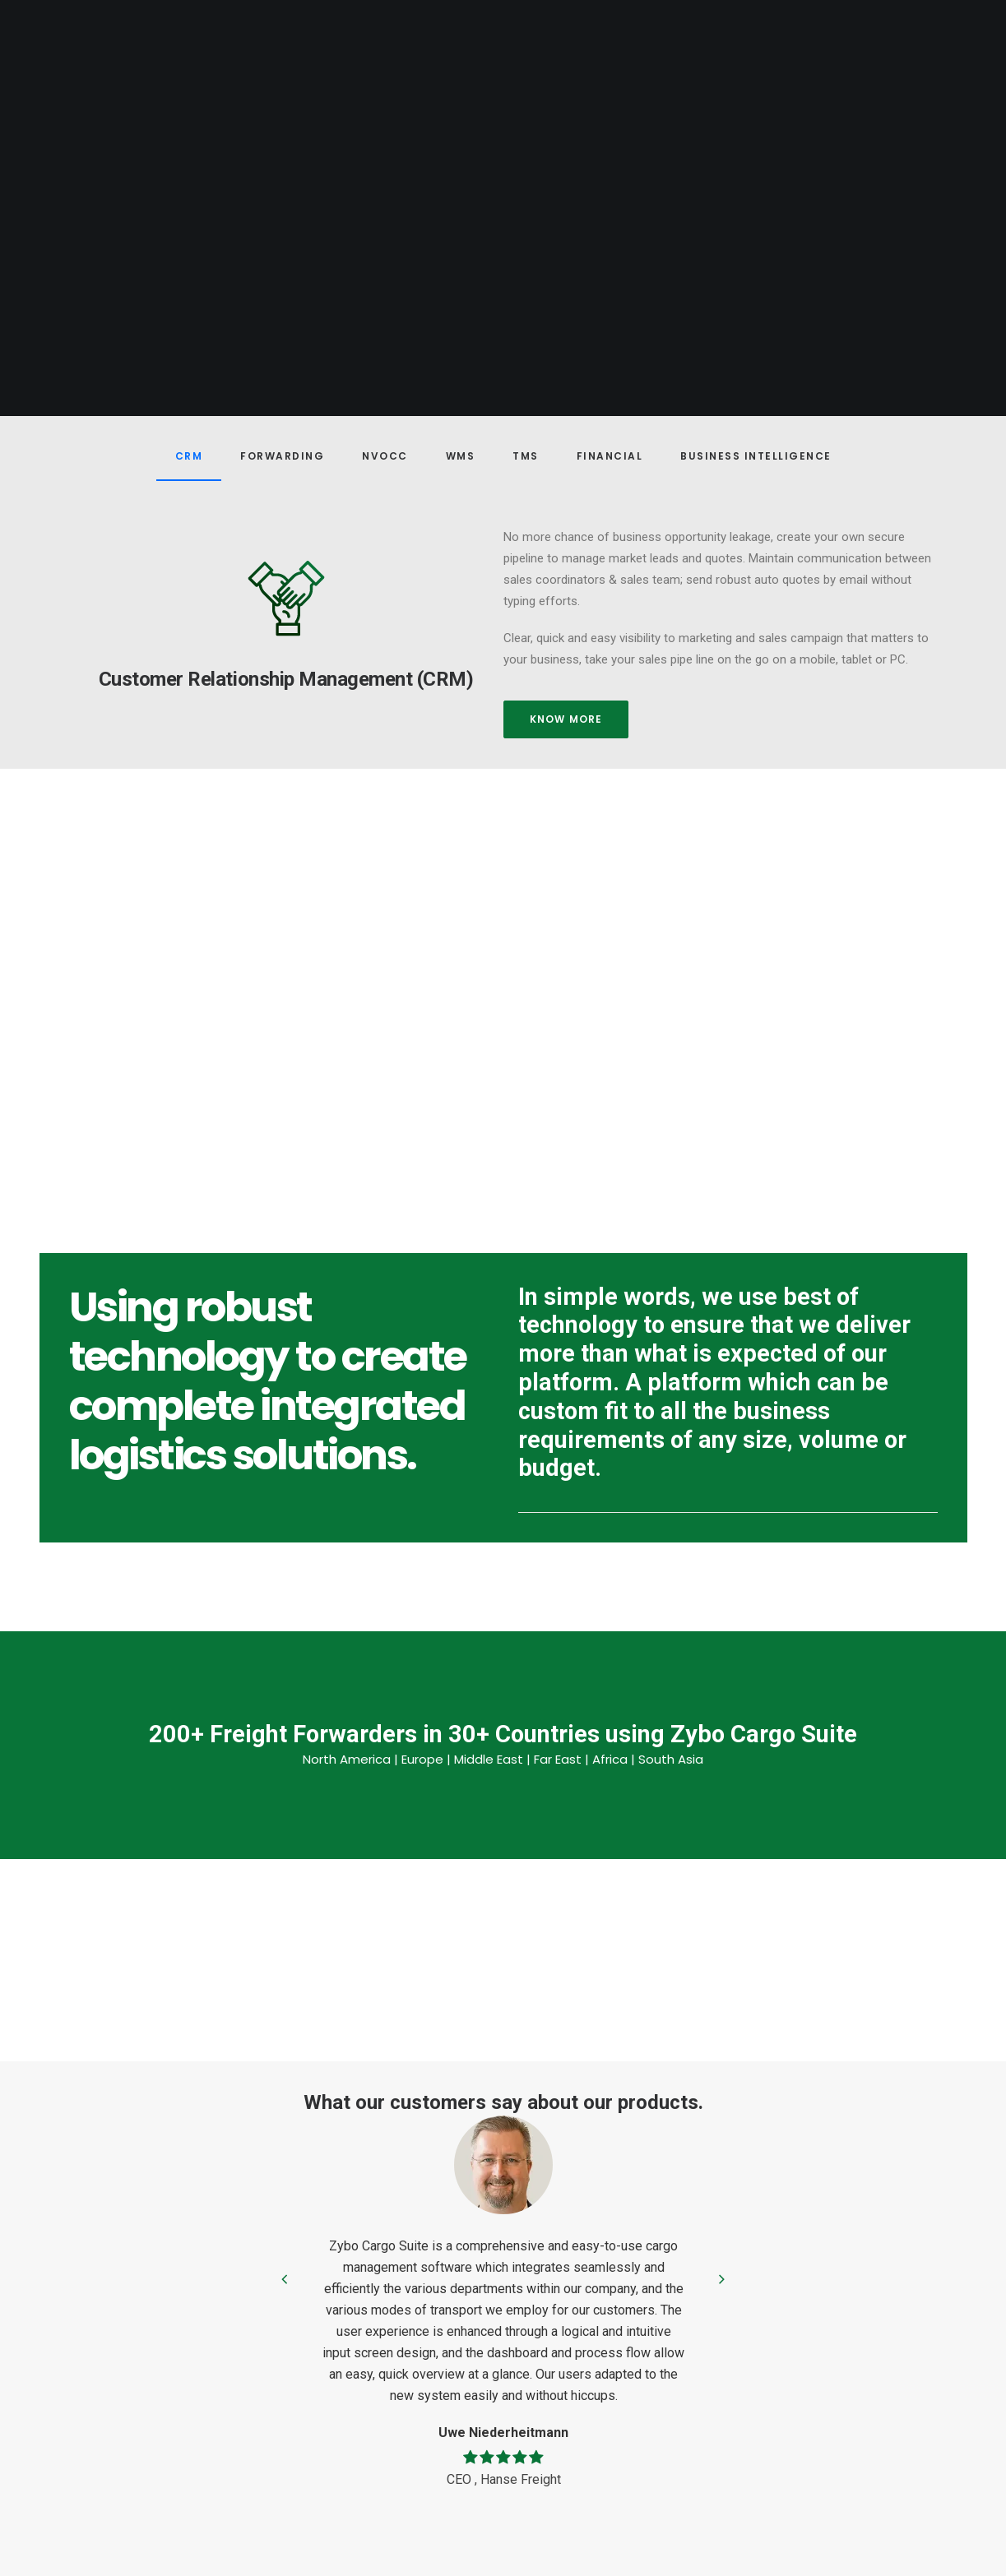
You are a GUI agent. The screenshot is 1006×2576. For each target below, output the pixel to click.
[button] (286, 598)
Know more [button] (566, 719)
